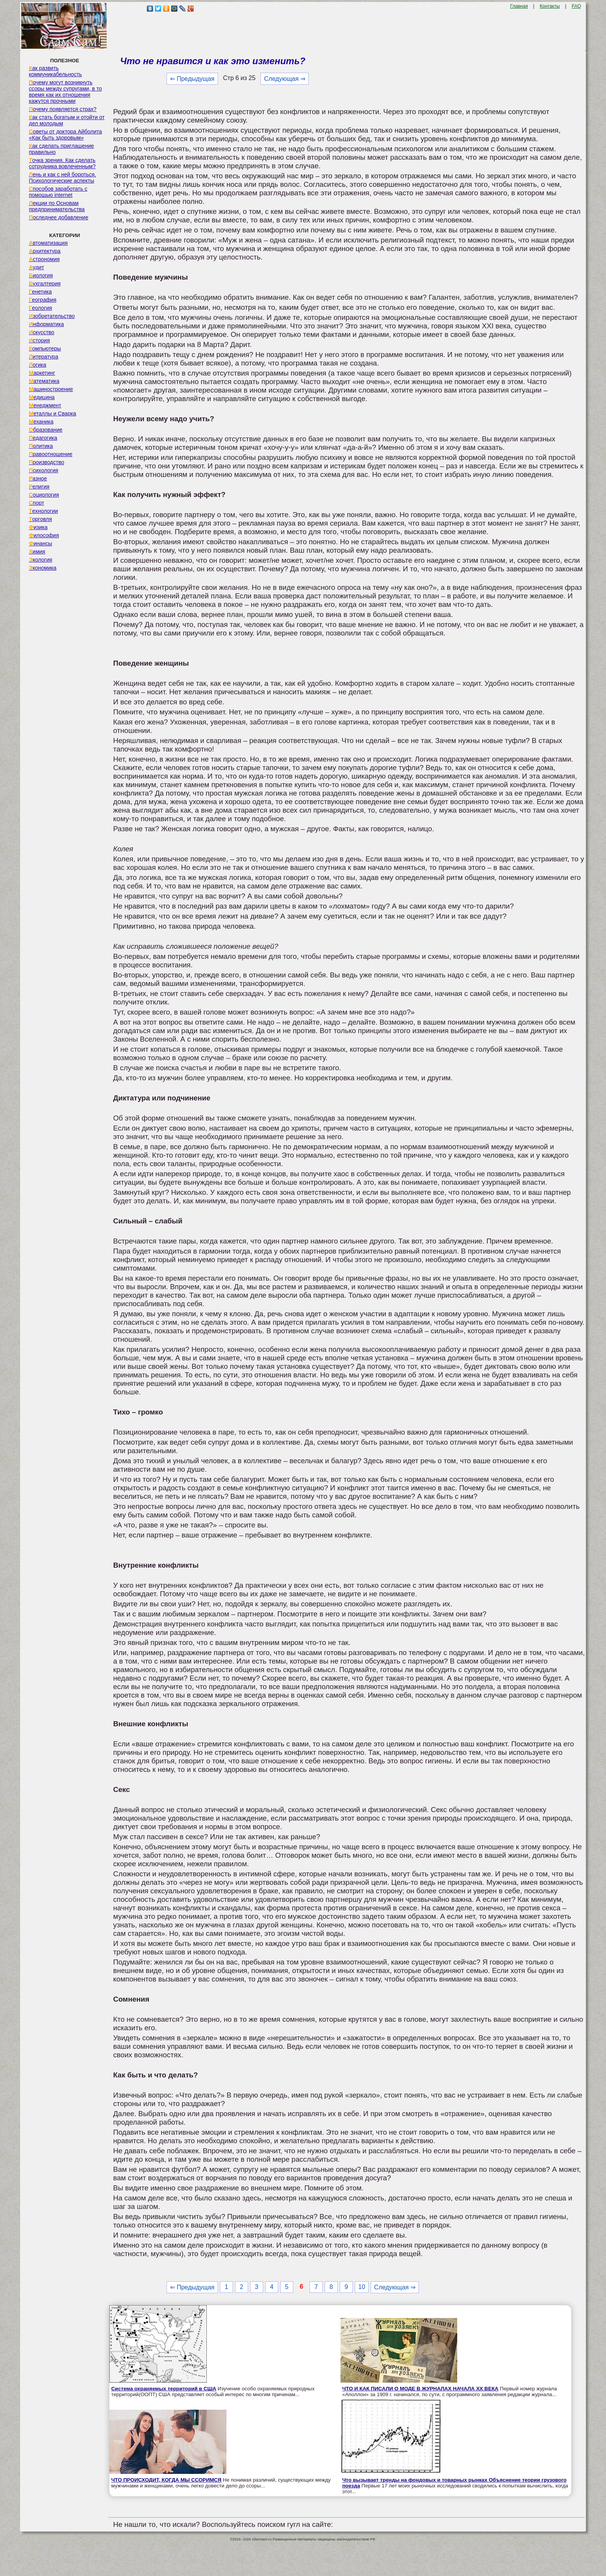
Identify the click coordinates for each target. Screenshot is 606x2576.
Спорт (36, 503)
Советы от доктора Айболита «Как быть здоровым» (65, 134)
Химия (37, 551)
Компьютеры (45, 348)
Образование (46, 430)
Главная (519, 6)
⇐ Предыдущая (192, 78)
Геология (40, 308)
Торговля (40, 519)
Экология (40, 560)
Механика (41, 422)
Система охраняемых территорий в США (163, 2389)
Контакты (550, 6)
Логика (37, 365)
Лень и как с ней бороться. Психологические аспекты (62, 177)
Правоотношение (50, 454)
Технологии (43, 511)
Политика (41, 446)
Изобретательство (52, 316)
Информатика (46, 324)
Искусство (41, 332)
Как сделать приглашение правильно (61, 149)
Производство (46, 462)
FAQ (576, 6)
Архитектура (45, 251)
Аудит (36, 267)
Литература (43, 357)
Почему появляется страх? (63, 109)
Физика (38, 527)
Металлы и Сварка (52, 413)
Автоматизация (48, 243)
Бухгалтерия (45, 283)
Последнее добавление (59, 217)
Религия (39, 486)
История (39, 340)
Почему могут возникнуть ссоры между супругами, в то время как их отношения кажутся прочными (65, 91)
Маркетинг (42, 373)
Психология (43, 470)
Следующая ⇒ (284, 78)
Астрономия (44, 259)
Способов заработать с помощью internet (58, 192)
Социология (44, 495)
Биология (41, 275)
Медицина (42, 397)
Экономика (42, 568)
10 (361, 2287)
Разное (38, 478)
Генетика (40, 292)
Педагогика (43, 438)
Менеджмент (45, 405)
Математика (44, 381)
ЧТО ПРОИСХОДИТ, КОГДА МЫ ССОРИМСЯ (166, 2480)
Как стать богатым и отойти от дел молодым (67, 120)
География (42, 300)
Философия (44, 535)
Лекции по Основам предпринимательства (57, 206)
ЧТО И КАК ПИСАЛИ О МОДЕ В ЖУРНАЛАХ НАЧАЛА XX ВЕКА (420, 2389)
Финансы (40, 543)
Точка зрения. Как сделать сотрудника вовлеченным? (62, 163)
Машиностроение (51, 389)
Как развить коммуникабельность (55, 71)
